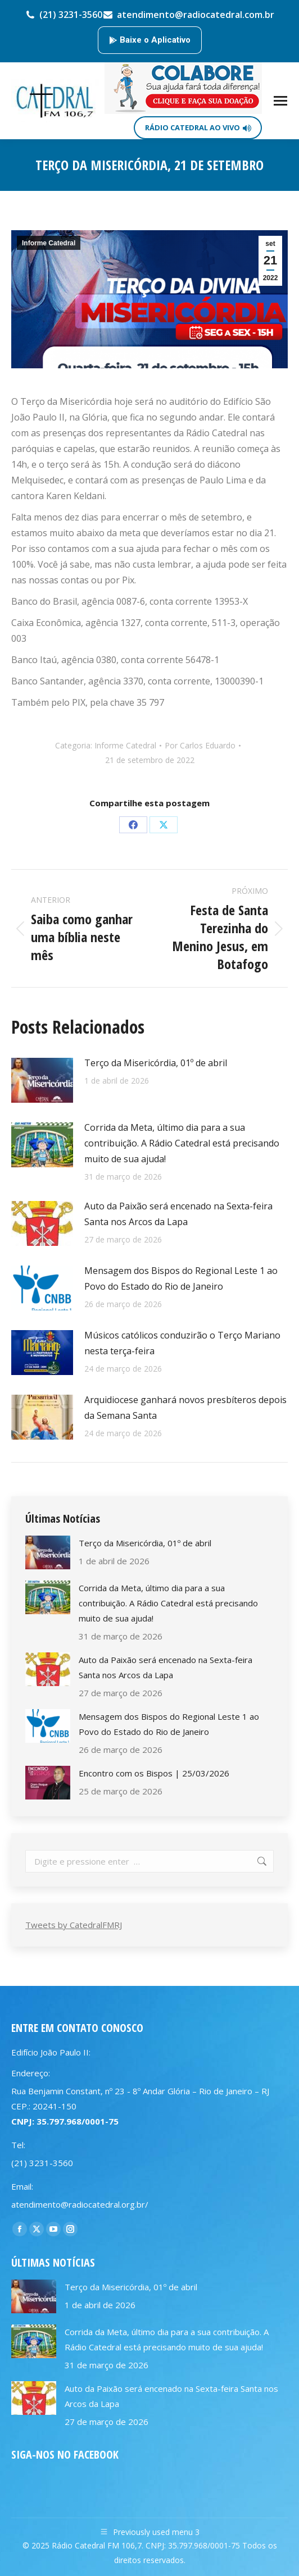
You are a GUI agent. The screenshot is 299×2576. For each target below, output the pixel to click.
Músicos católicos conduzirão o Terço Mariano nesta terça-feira (182, 1343)
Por (200, 745)
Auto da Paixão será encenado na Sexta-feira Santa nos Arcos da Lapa (178, 1214)
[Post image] (42, 1080)
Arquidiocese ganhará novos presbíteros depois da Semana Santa (185, 1408)
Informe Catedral (48, 243)
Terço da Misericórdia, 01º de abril (155, 1063)
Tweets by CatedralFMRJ (73, 1924)
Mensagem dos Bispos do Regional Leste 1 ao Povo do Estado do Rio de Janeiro (181, 1278)
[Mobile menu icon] (280, 101)
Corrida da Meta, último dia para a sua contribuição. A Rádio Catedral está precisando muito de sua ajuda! (181, 1143)
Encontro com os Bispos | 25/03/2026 (154, 1773)
